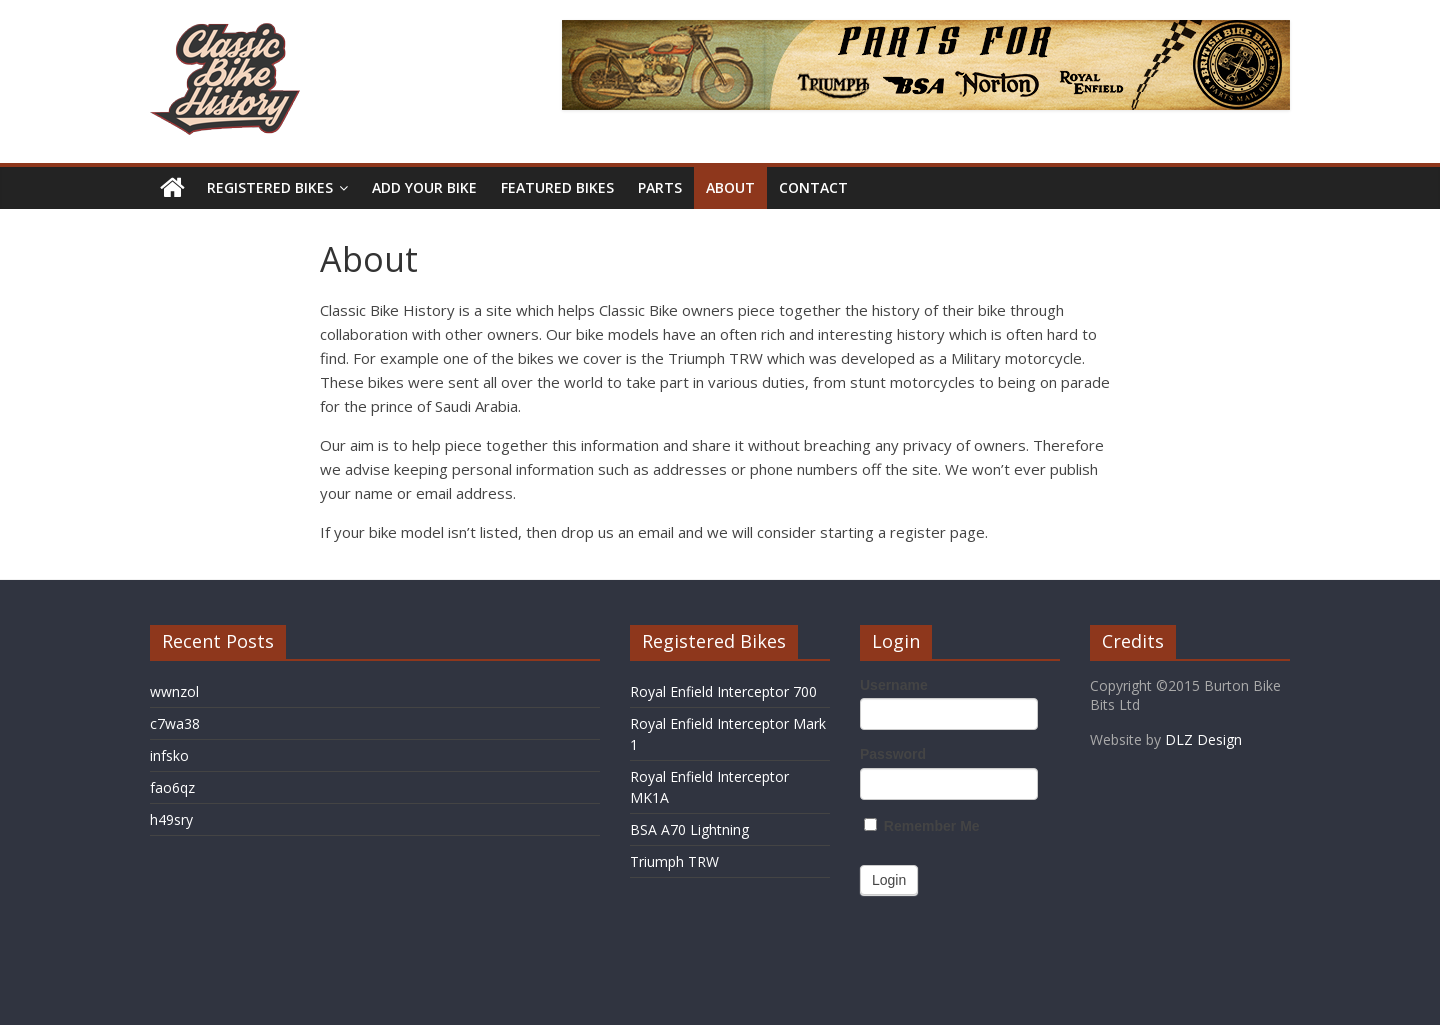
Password (893, 754)
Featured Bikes (557, 187)
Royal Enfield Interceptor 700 (723, 691)
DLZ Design (1203, 739)
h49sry (171, 819)
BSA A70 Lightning (689, 829)
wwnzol (174, 691)
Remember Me (922, 826)
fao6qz (172, 787)
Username (894, 685)
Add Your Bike (424, 187)
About (730, 187)
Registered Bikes (270, 187)
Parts (660, 187)
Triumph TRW (674, 861)
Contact (813, 187)
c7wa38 (175, 723)
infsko (169, 755)
